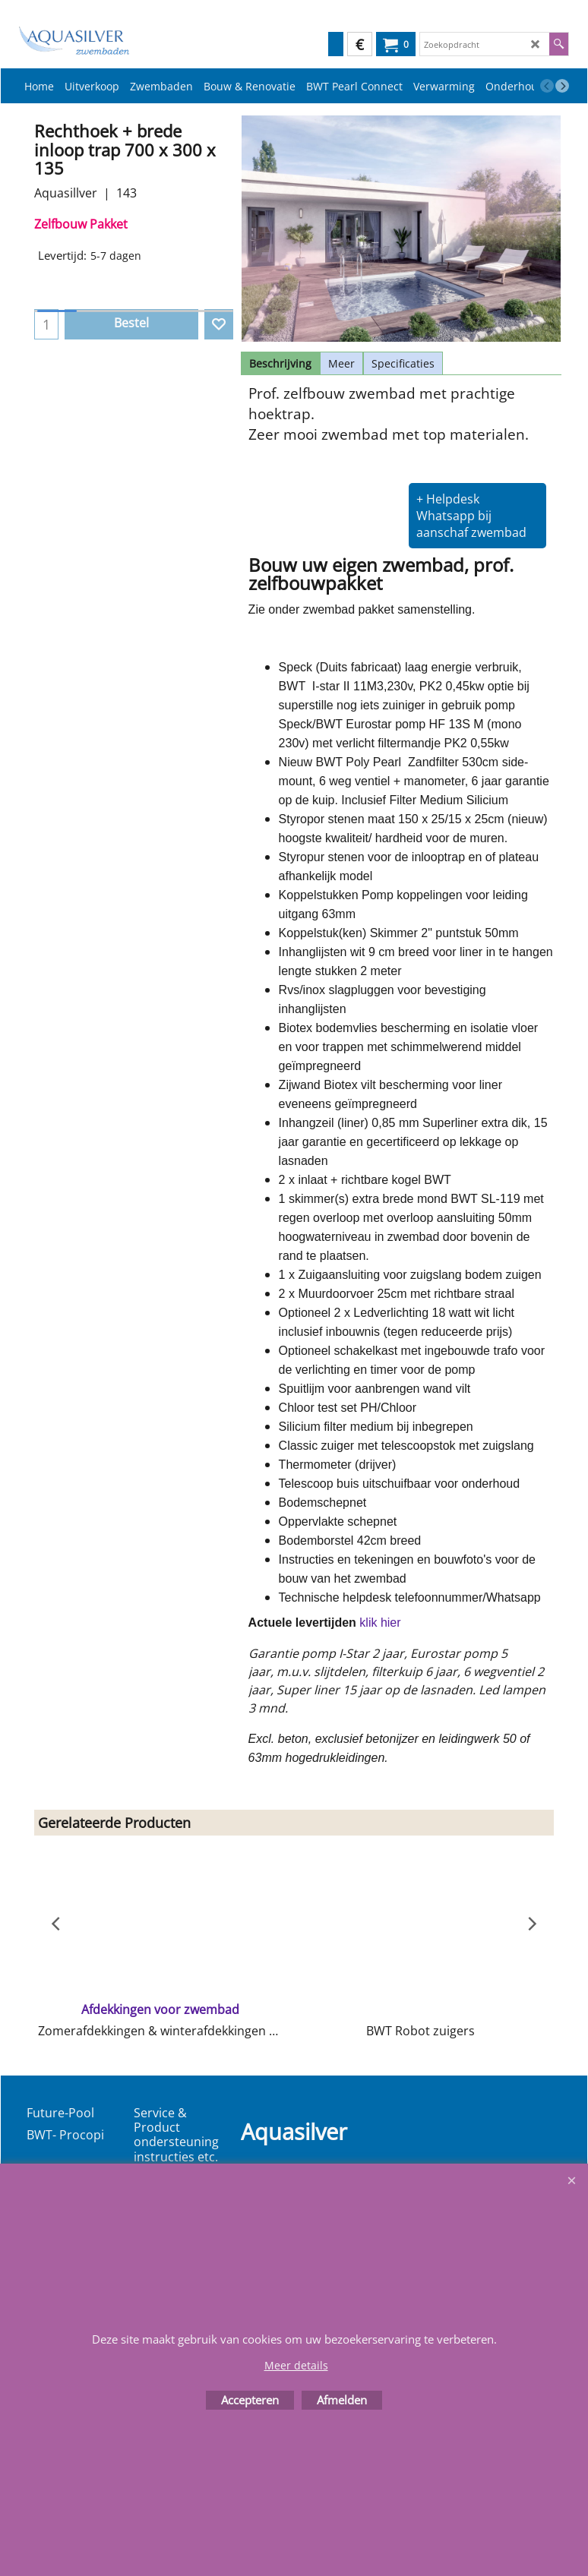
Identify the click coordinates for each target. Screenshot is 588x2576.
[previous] (547, 86)
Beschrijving (280, 363)
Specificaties (403, 363)
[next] (562, 86)
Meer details (296, 2365)
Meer (341, 363)
